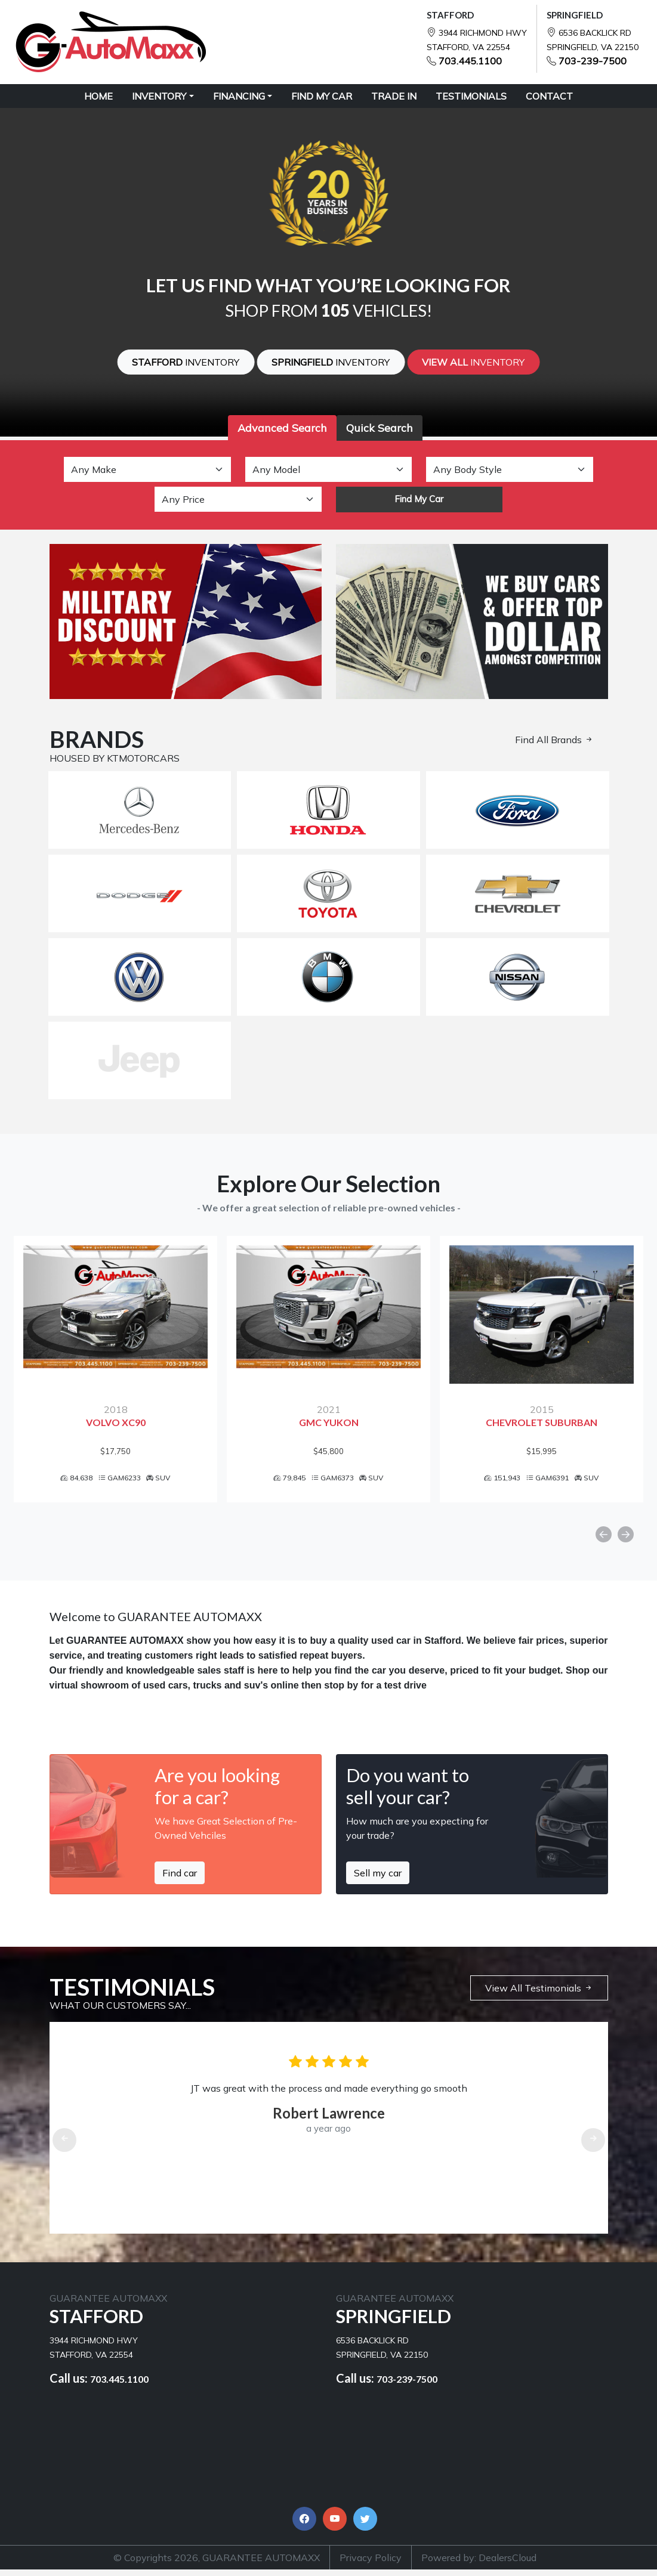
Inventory (159, 96)
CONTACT (549, 96)
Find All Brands (554, 740)
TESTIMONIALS (471, 96)
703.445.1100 (470, 61)
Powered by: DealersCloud (478, 2564)
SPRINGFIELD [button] (331, 362)
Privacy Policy (371, 2564)
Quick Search (379, 428)
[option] (115, 1372)
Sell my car (378, 1879)
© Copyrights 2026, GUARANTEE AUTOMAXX (216, 2564)
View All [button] (473, 362)
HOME (98, 96)
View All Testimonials (539, 1994)
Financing (239, 96)
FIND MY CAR (321, 96)
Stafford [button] (185, 362)
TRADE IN (394, 96)
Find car (179, 1879)
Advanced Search (282, 428)
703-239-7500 (593, 61)
